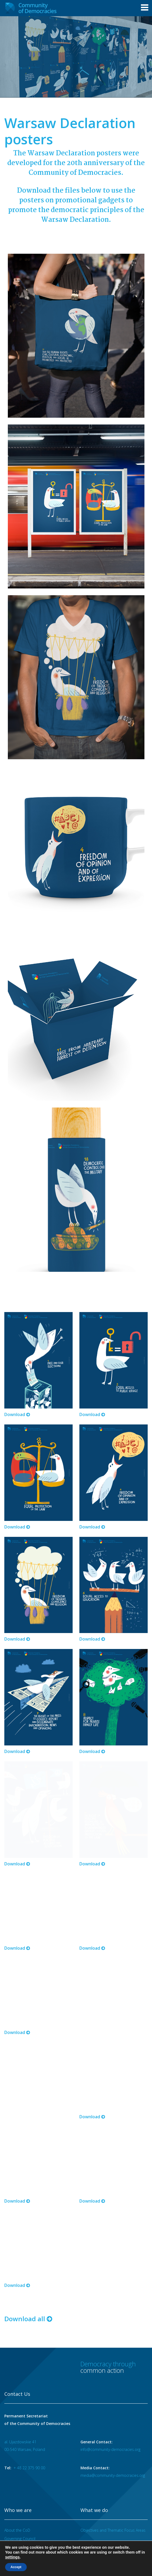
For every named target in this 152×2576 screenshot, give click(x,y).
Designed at (139, 2555)
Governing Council (19, 2398)
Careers (60, 2520)
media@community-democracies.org (112, 2334)
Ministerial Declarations (24, 2441)
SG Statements (17, 2449)
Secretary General (19, 2406)
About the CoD (17, 2389)
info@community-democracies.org (110, 2308)
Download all (28, 2178)
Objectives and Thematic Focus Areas (113, 2389)
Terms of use (19, 2520)
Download (17, 1386)
